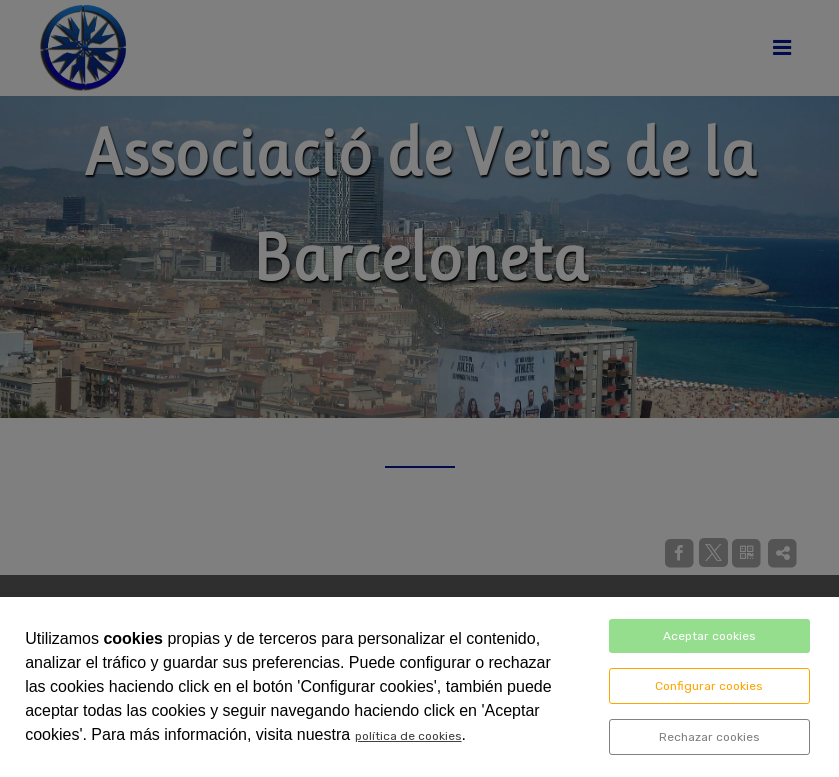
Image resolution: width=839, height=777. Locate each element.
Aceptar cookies (709, 636)
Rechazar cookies (709, 737)
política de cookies (408, 736)
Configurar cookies (709, 686)
